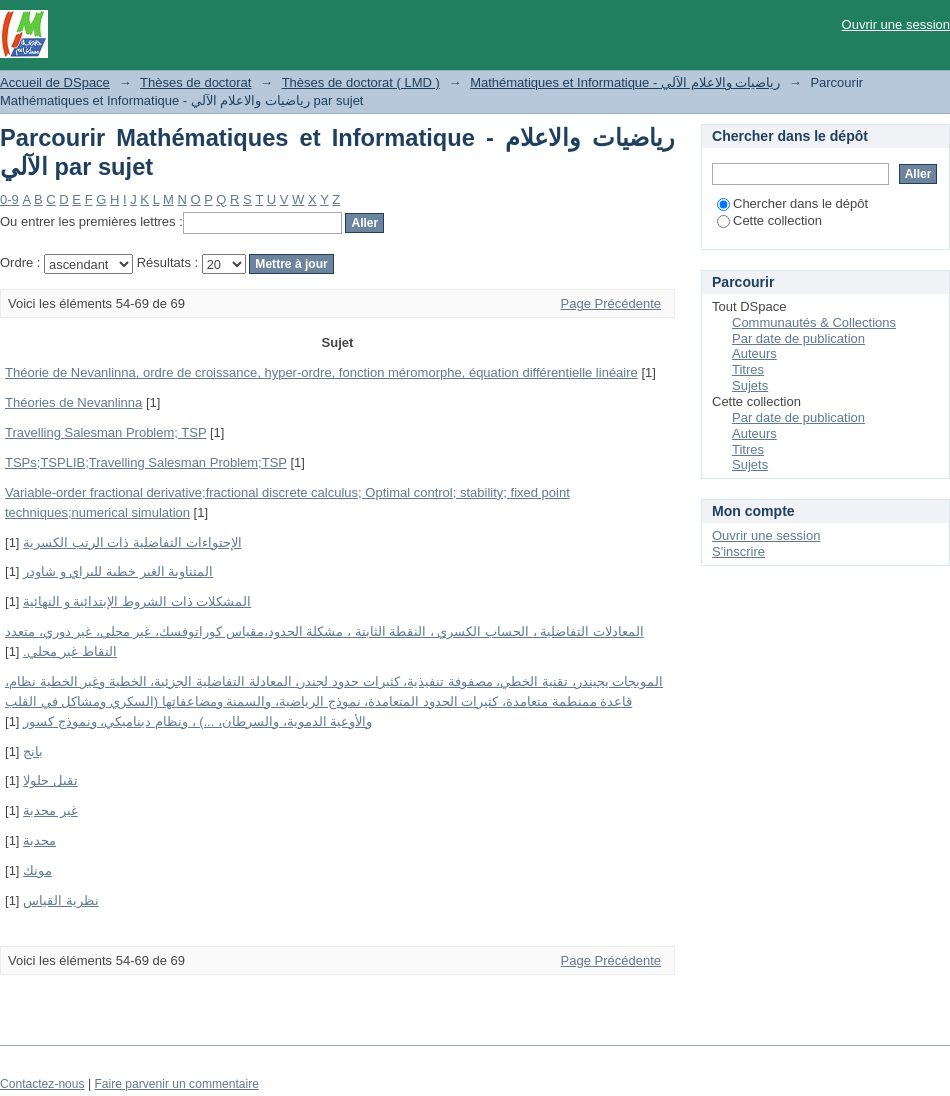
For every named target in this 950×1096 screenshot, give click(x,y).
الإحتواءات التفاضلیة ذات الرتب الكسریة (132, 542)
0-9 (9, 199)
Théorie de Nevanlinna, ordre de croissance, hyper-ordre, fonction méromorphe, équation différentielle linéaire (321, 372)
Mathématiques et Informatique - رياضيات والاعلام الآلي (625, 82)
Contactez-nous (42, 1084)
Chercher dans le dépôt (792, 203)
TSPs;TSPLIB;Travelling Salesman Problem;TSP (146, 462)
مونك (37, 870)
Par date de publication (798, 338)
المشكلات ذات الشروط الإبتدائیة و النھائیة (137, 601)
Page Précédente (611, 303)
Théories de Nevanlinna (73, 402)
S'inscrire (738, 551)
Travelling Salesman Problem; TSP (105, 432)
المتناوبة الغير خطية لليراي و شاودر (118, 571)
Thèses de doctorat (195, 82)
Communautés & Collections (814, 322)
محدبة (39, 840)
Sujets (750, 385)
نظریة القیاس (61, 900)
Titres (748, 369)
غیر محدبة (50, 810)
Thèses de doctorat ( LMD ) (361, 82)
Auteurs (754, 353)
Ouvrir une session (896, 24)
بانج (33, 751)
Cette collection (769, 220)
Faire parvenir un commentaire (176, 1084)
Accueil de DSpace (55, 82)
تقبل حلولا (50, 780)
